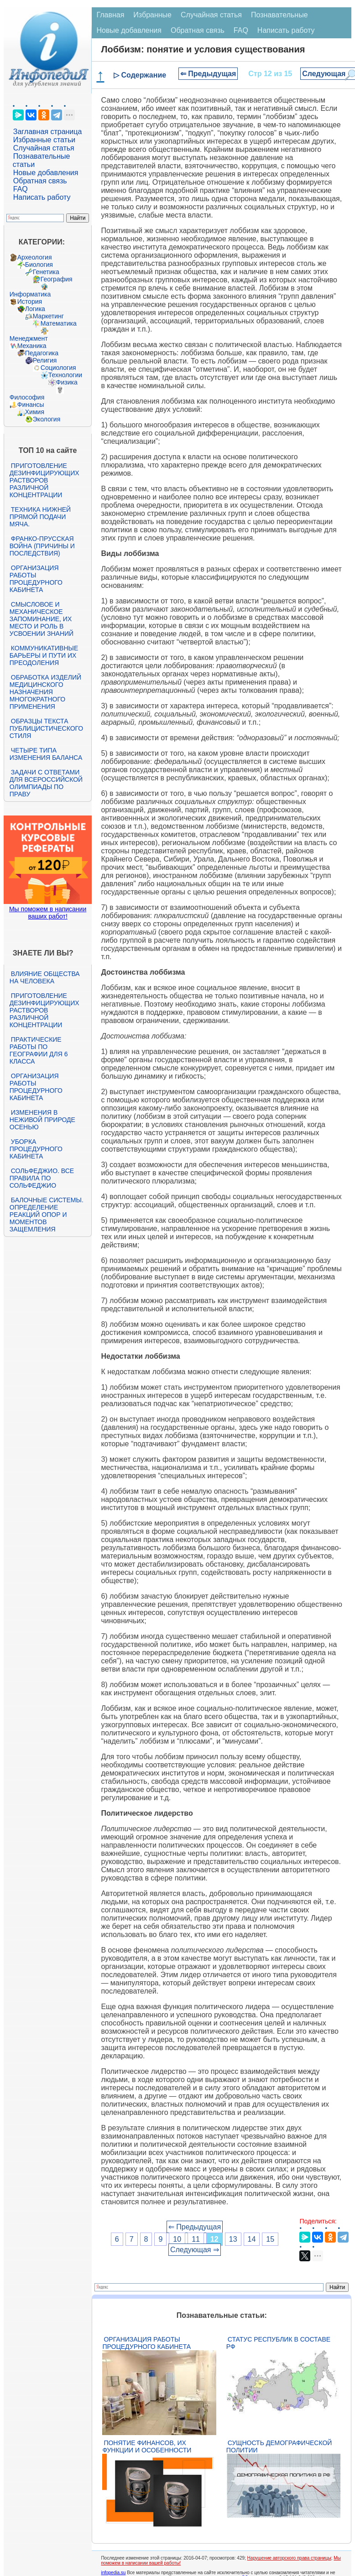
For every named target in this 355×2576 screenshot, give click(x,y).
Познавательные (279, 15)
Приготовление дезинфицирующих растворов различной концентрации (44, 480)
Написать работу (42, 197)
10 (177, 2239)
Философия (27, 397)
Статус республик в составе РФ (278, 2343)
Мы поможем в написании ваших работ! (47, 912)
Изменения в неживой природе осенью (42, 1120)
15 (270, 2239)
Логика (35, 308)
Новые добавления (45, 173)
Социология (58, 367)
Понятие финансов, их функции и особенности (146, 2446)
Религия (45, 360)
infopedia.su (113, 2572)
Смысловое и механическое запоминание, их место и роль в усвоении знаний (41, 619)
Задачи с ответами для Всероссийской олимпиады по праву (46, 783)
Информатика (30, 294)
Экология (46, 419)
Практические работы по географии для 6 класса (39, 1050)
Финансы (30, 404)
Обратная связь (40, 181)
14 (252, 2239)
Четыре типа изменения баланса (46, 754)
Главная (110, 15)
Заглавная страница (47, 131)
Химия (34, 411)
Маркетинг (48, 316)
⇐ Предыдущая (208, 74)
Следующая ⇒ (194, 2250)
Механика (32, 345)
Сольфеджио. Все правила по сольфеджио (42, 1178)
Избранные (152, 15)
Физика (67, 382)
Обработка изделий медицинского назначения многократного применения (45, 692)
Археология (34, 257)
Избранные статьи (44, 140)
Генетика (46, 271)
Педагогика (41, 353)
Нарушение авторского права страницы (289, 2557)
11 (196, 2239)
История (29, 301)
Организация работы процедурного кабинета (36, 578)
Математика (59, 323)
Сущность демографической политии (279, 2446)
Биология (39, 264)
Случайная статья (43, 148)
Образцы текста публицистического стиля (46, 728)
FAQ (20, 189)
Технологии (65, 375)
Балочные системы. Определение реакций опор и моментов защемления (47, 1214)
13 (233, 2239)
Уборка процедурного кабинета (36, 1149)
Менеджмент (29, 338)
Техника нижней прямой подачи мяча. (40, 517)
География (57, 279)
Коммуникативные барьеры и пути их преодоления (44, 655)
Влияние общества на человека (45, 977)
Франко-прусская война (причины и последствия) (42, 546)
